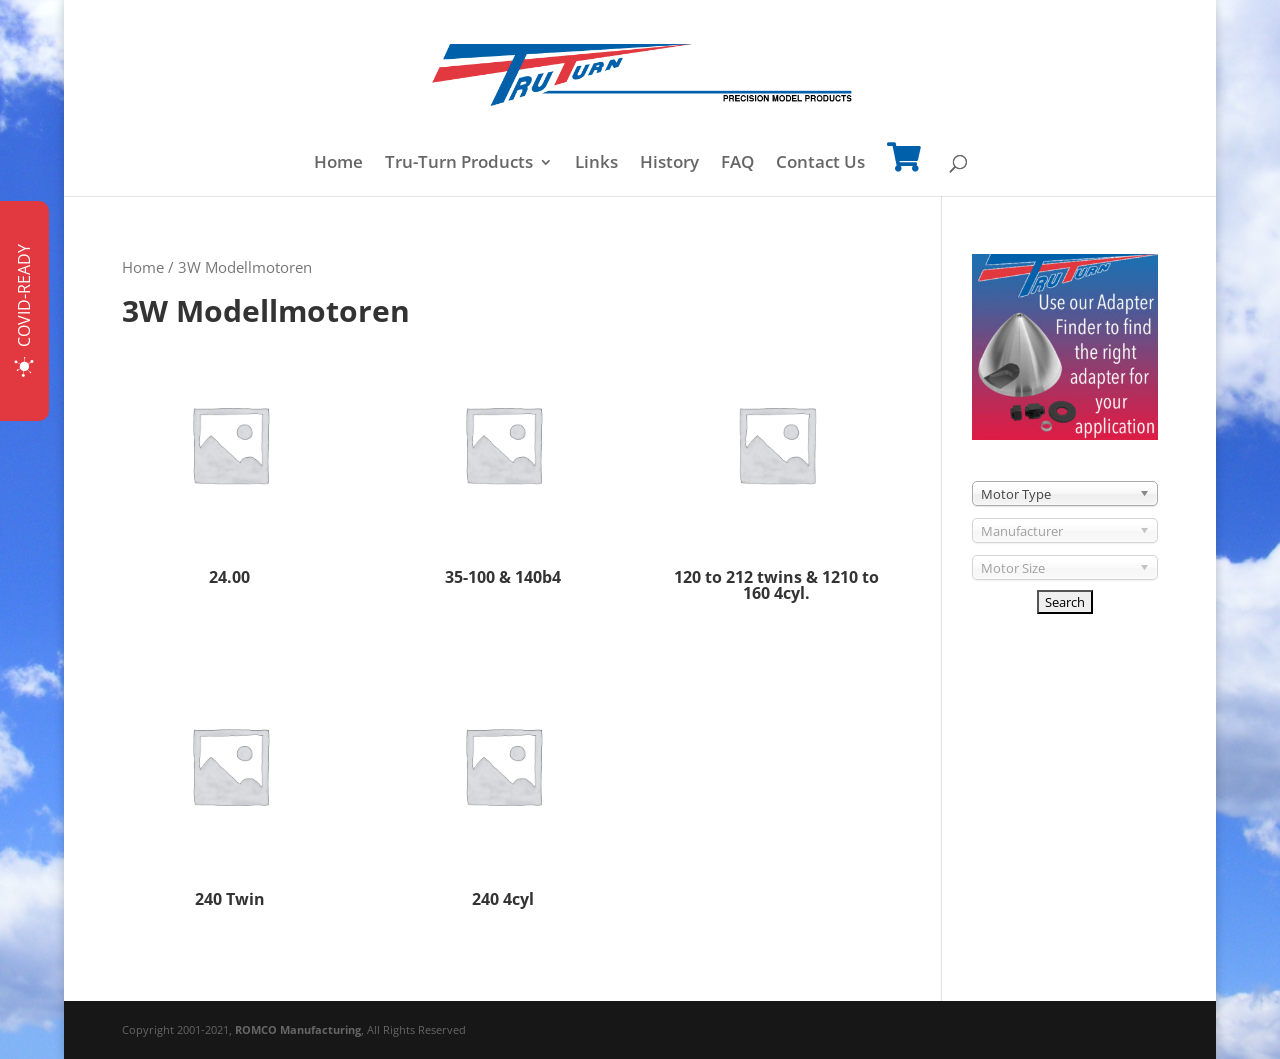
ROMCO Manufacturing (298, 1029)
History (669, 164)
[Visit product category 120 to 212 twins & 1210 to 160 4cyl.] (776, 472)
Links (596, 164)
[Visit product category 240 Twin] (230, 785)
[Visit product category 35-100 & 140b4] (503, 464)
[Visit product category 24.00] (230, 464)
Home (338, 164)
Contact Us (820, 164)
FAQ (737, 164)
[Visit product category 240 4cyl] (503, 785)
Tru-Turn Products (459, 164)
